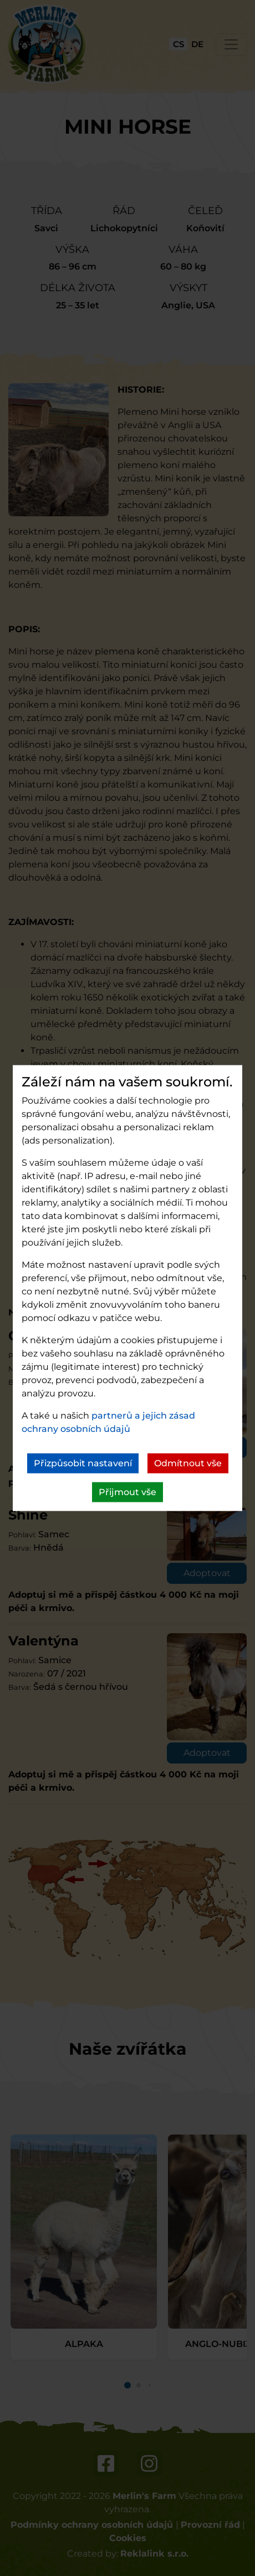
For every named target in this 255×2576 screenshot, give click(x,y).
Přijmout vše (127, 1492)
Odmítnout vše (188, 1463)
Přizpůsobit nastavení (83, 1463)
